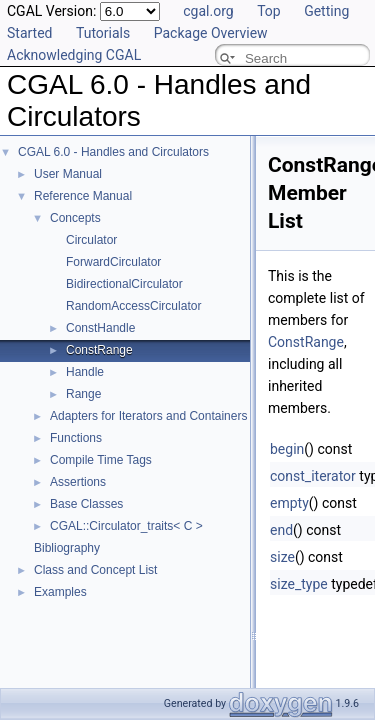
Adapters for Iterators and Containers (148, 416)
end (281, 530)
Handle (85, 372)
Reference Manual (83, 196)
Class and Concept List (95, 570)
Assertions (78, 482)
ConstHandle (100, 328)
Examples (60, 592)
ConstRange (99, 350)
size (282, 557)
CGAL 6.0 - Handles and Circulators (113, 152)
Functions (76, 438)
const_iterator (313, 476)
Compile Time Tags (101, 460)
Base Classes (86, 504)
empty (289, 503)
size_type (299, 584)
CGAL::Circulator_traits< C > (126, 526)
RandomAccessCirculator (133, 306)
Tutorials (103, 33)
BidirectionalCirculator (124, 284)
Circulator (91, 240)
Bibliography (67, 548)
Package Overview (211, 33)
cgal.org (208, 11)
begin (287, 449)
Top (269, 11)
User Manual (68, 174)
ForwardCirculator (113, 262)
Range (83, 394)
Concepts (75, 218)
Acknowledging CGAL (74, 55)
